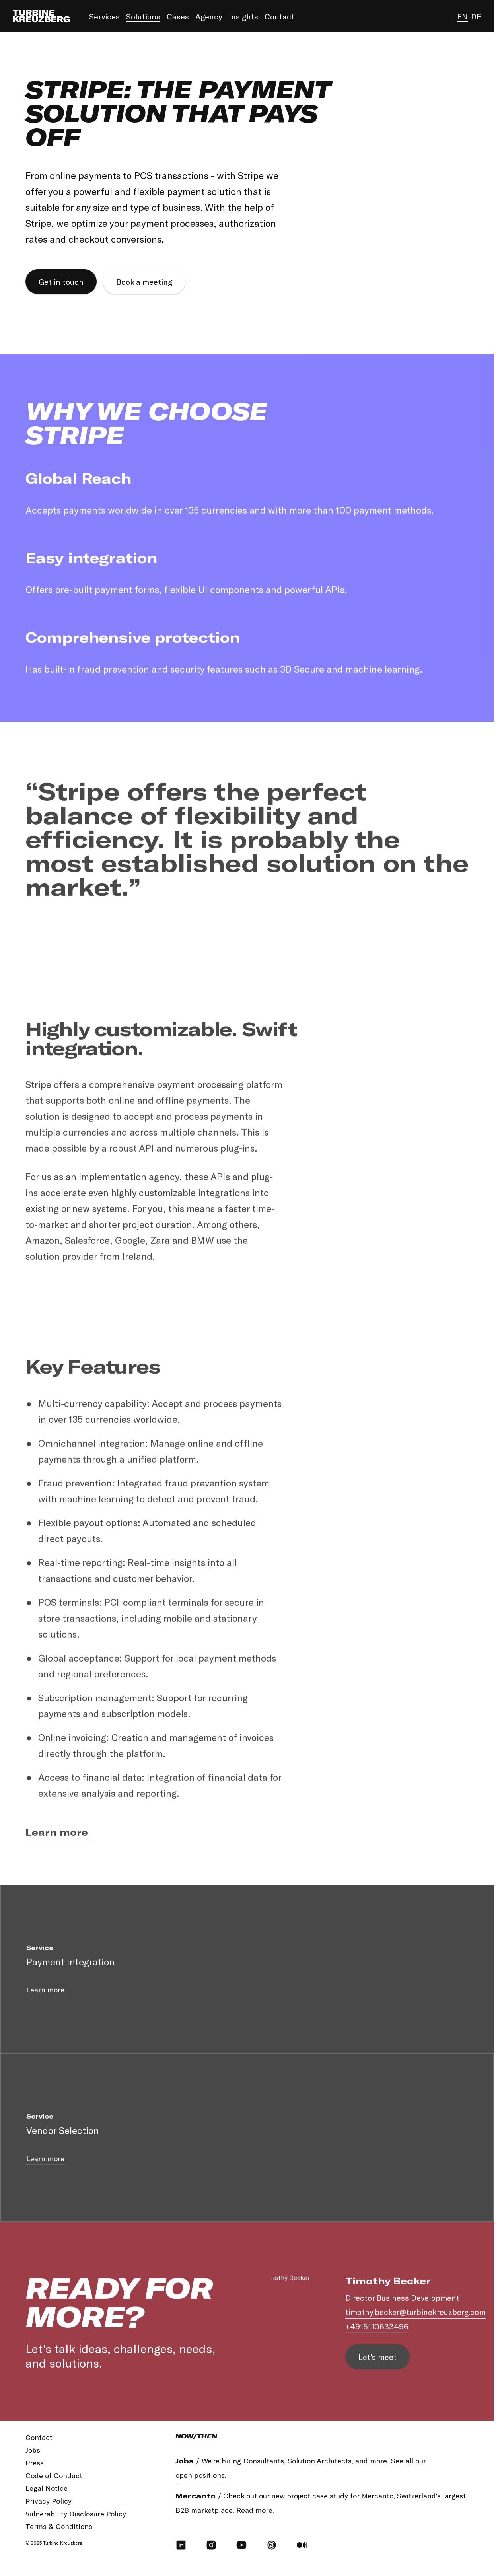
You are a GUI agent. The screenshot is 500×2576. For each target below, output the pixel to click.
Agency (208, 16)
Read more (254, 2510)
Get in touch (61, 281)
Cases (178, 16)
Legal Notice (46, 2488)
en (462, 16)
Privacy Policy (48, 2500)
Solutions (143, 16)
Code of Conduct (53, 2475)
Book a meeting (144, 281)
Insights (243, 16)
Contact (279, 16)
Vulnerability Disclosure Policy (75, 2513)
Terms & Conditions (58, 2526)
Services (104, 16)
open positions (200, 2475)
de (476, 16)
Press (34, 2462)
